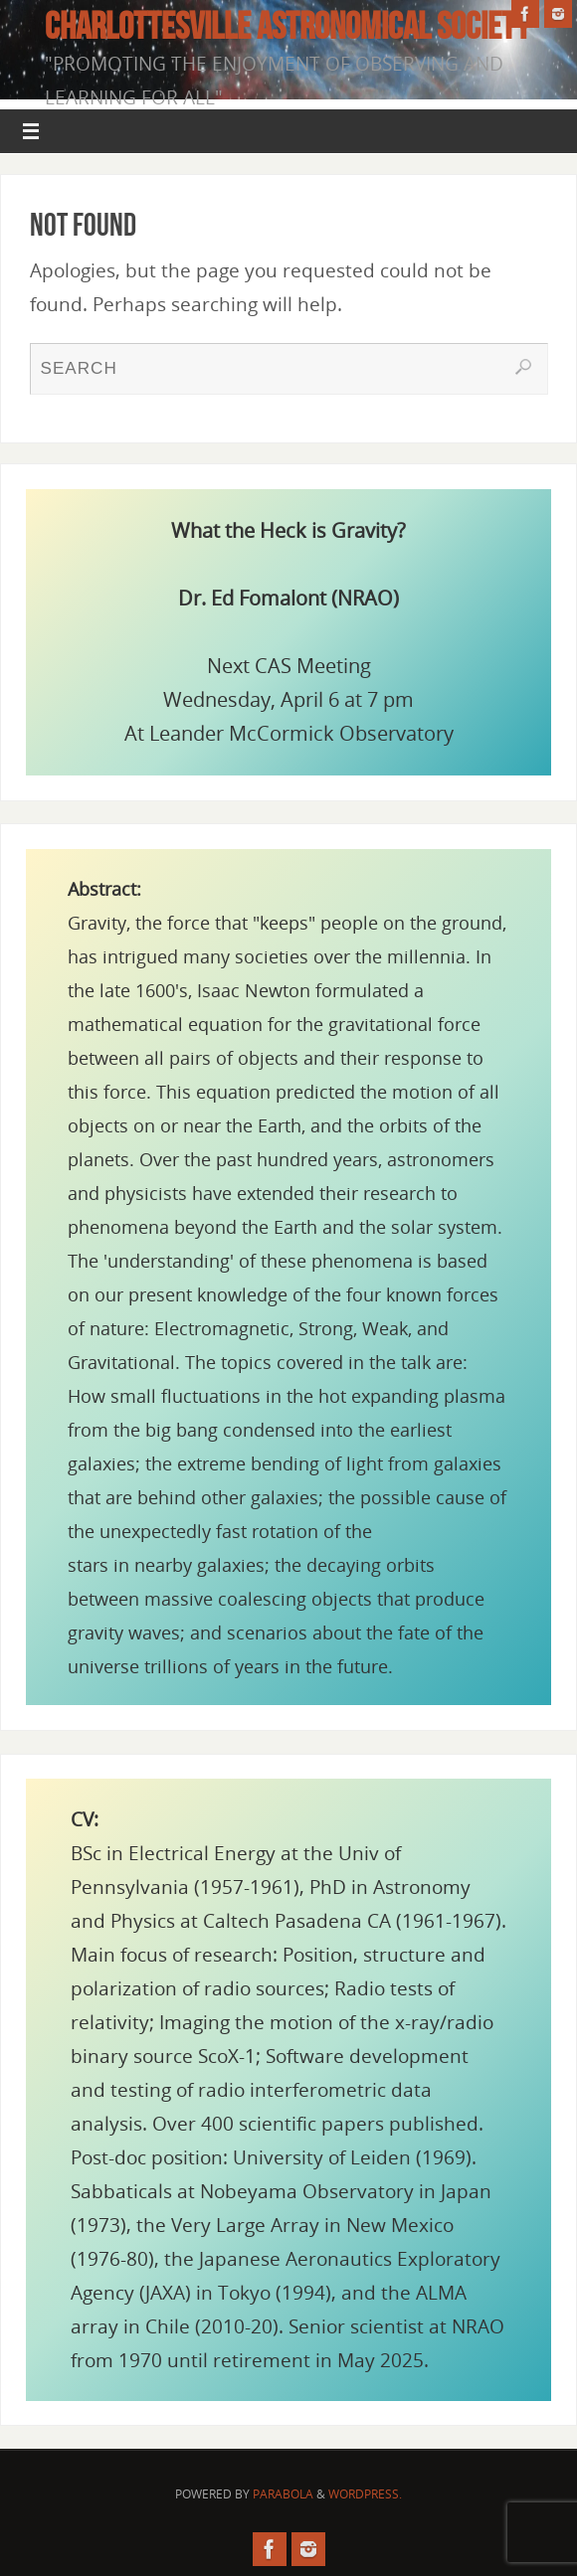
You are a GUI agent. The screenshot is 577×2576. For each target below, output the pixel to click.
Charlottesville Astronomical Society (287, 26)
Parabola (283, 2494)
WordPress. (365, 2494)
